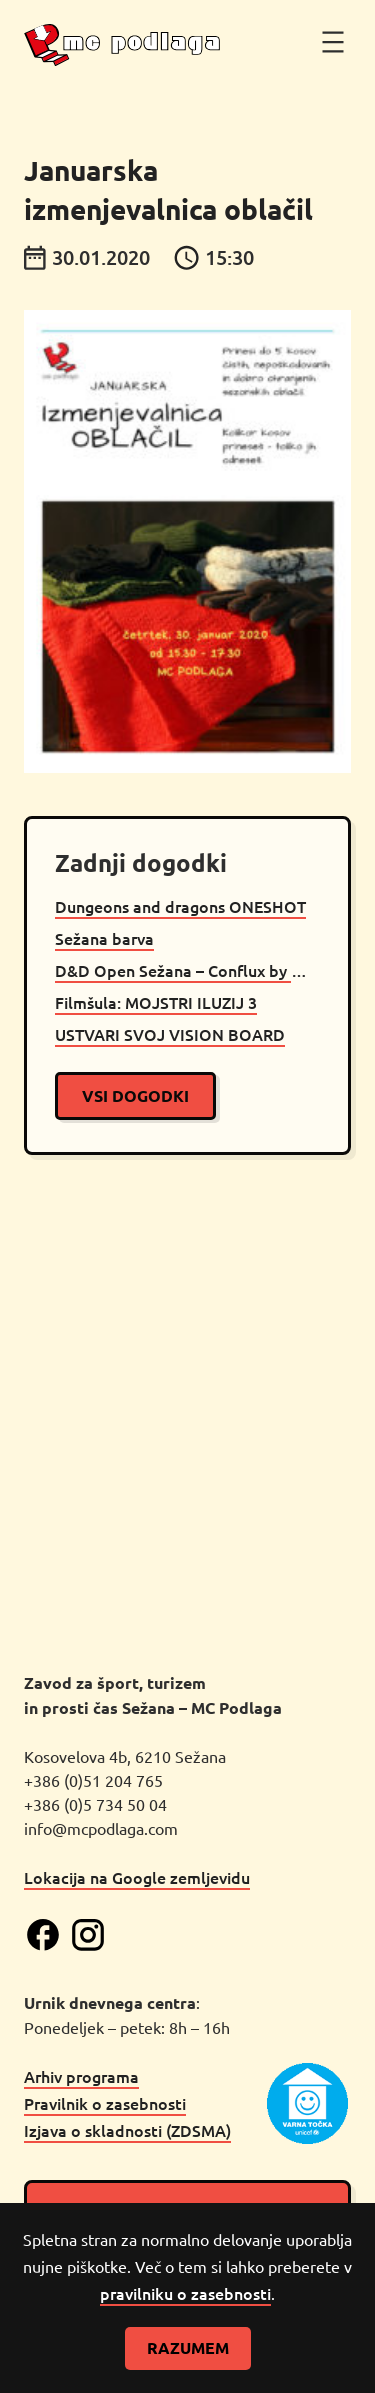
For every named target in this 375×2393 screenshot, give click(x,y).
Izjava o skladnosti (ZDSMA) (127, 2130)
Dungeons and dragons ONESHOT (180, 906)
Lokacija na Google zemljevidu (137, 1877)
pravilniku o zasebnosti (185, 2293)
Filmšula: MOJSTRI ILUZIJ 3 (156, 1002)
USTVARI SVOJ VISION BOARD (170, 1034)
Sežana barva (104, 938)
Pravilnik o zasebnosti (105, 2103)
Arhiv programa (81, 2076)
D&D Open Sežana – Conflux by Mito (187, 970)
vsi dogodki (135, 1095)
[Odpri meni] (333, 42)
